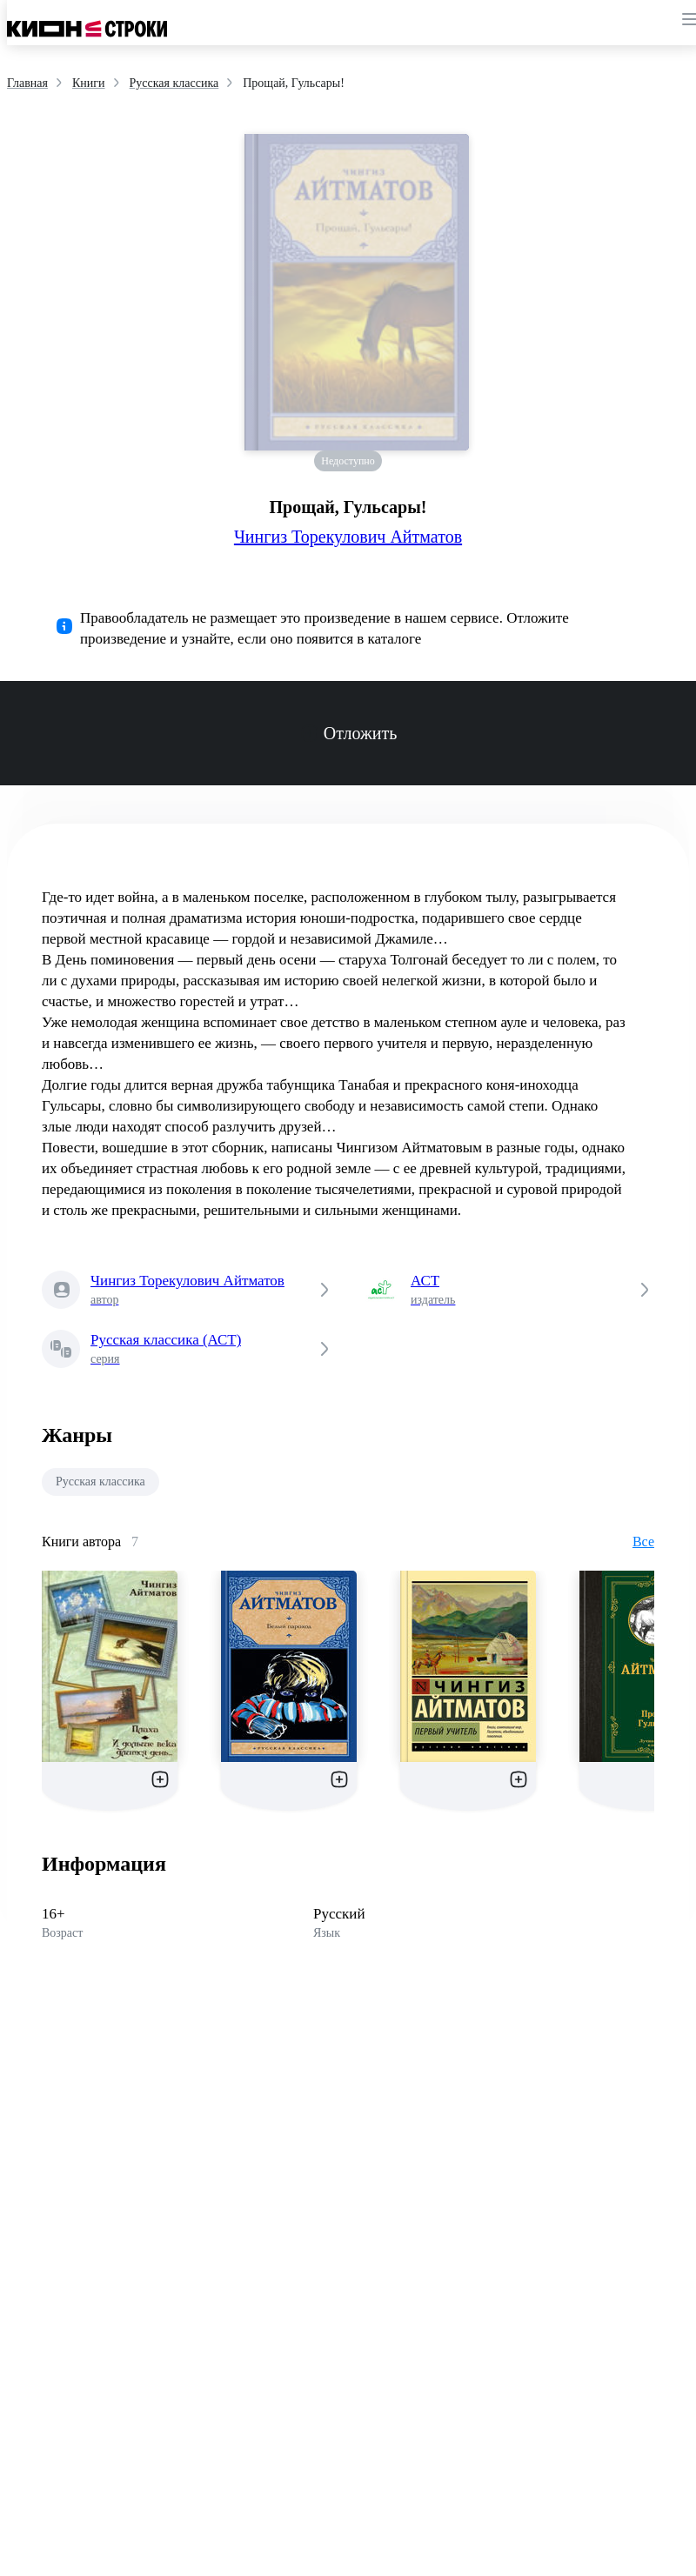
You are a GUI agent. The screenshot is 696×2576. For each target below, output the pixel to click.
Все (643, 1541)
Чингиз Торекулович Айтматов (348, 536)
